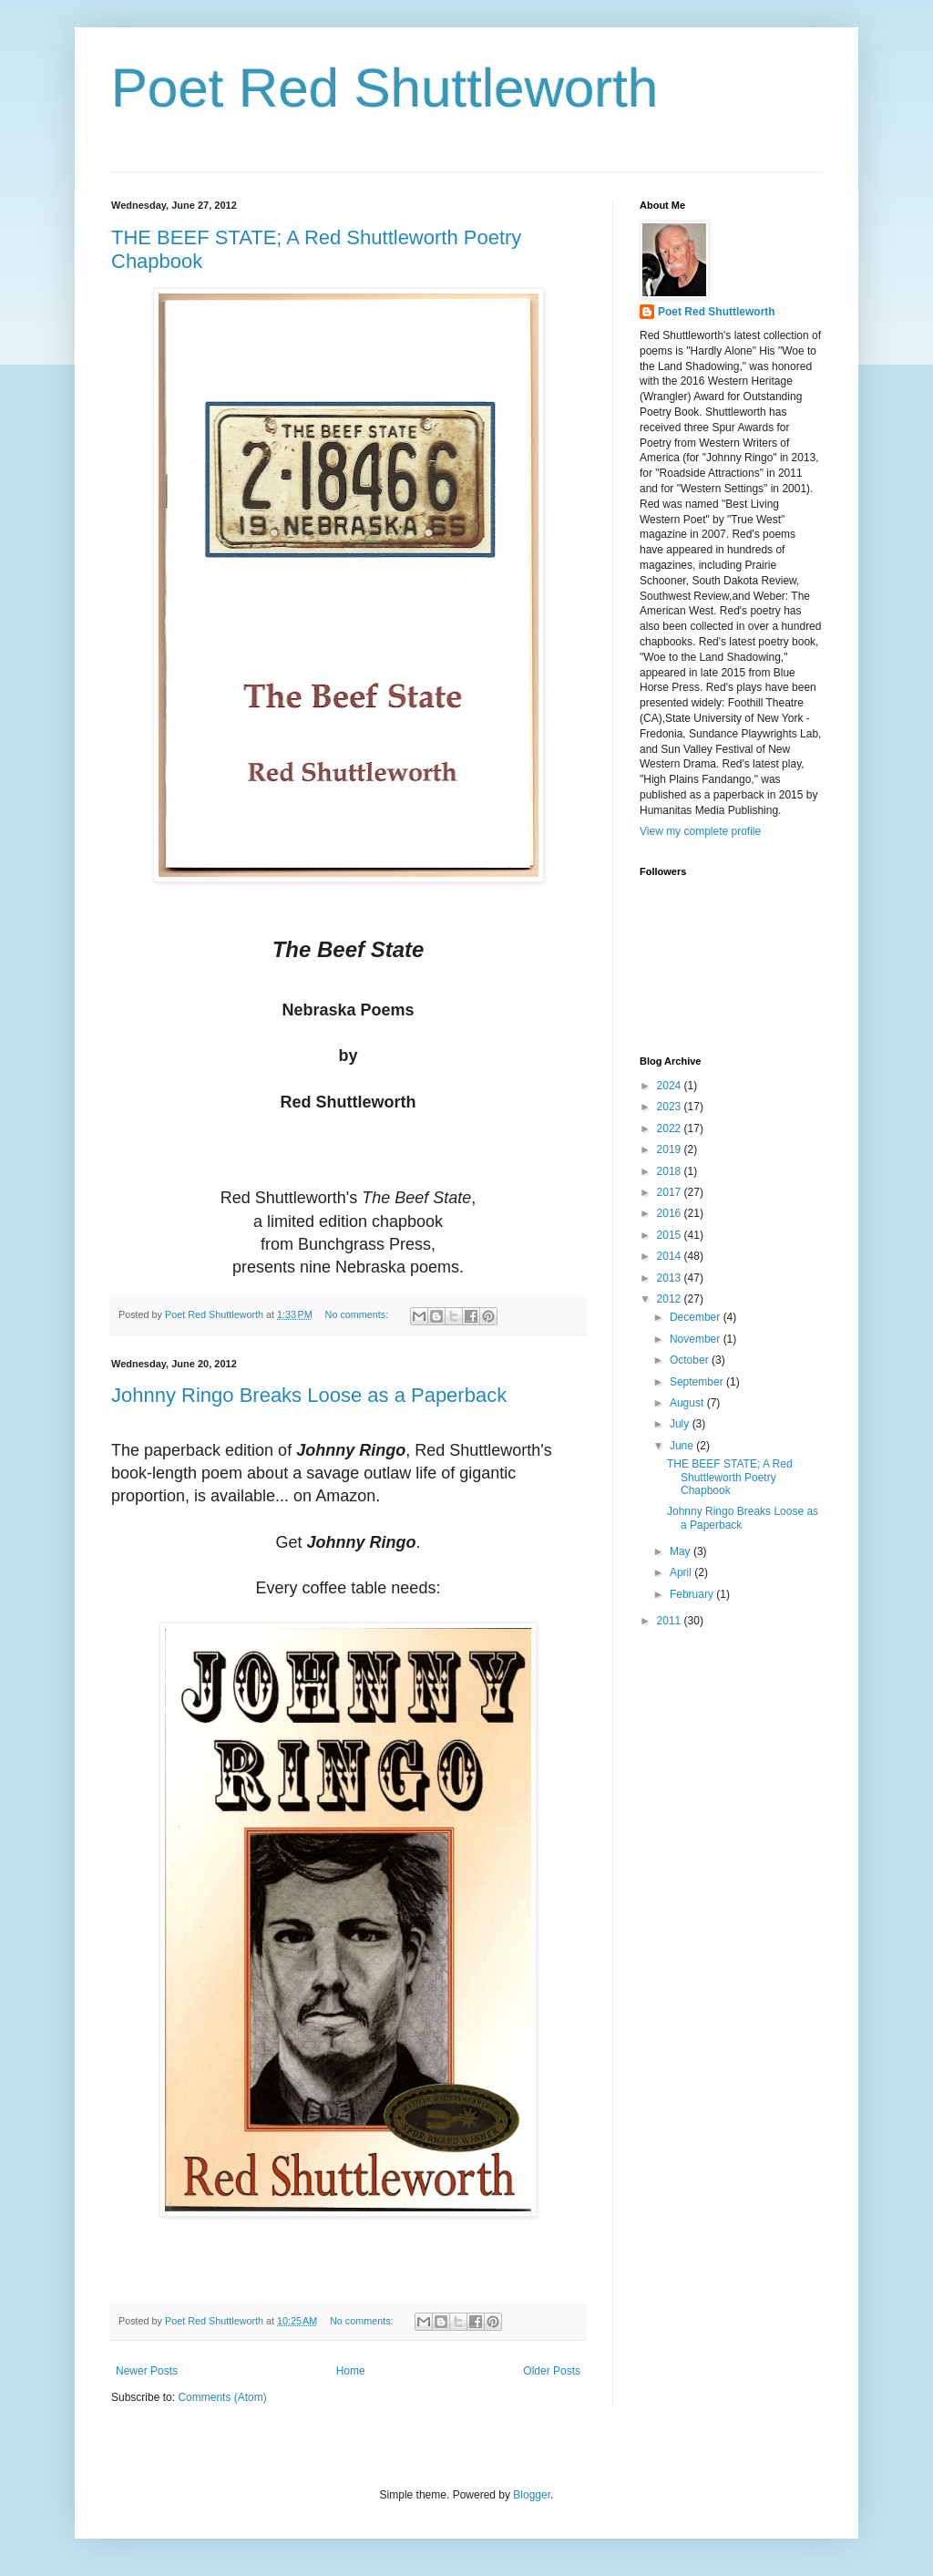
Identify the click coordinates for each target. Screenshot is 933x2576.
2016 (670, 1213)
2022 (670, 1128)
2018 (670, 1171)
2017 (670, 1192)
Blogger (531, 2494)
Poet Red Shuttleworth (384, 87)
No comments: (358, 1314)
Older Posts (551, 2371)
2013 (670, 1278)
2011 (670, 1620)
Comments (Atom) (222, 2397)
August (688, 1402)
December (696, 1317)
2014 (670, 1256)
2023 (670, 1106)
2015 (670, 1235)
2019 (670, 1149)
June (683, 1445)
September (698, 1382)
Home (350, 2371)
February (693, 1594)
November (696, 1339)
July (681, 1423)
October (691, 1360)
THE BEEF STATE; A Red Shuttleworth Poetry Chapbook (730, 1477)
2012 (670, 1299)
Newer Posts (147, 2371)
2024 (670, 1085)
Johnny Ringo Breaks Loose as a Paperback (309, 1395)
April (682, 1572)
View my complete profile (700, 831)
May (681, 1551)
